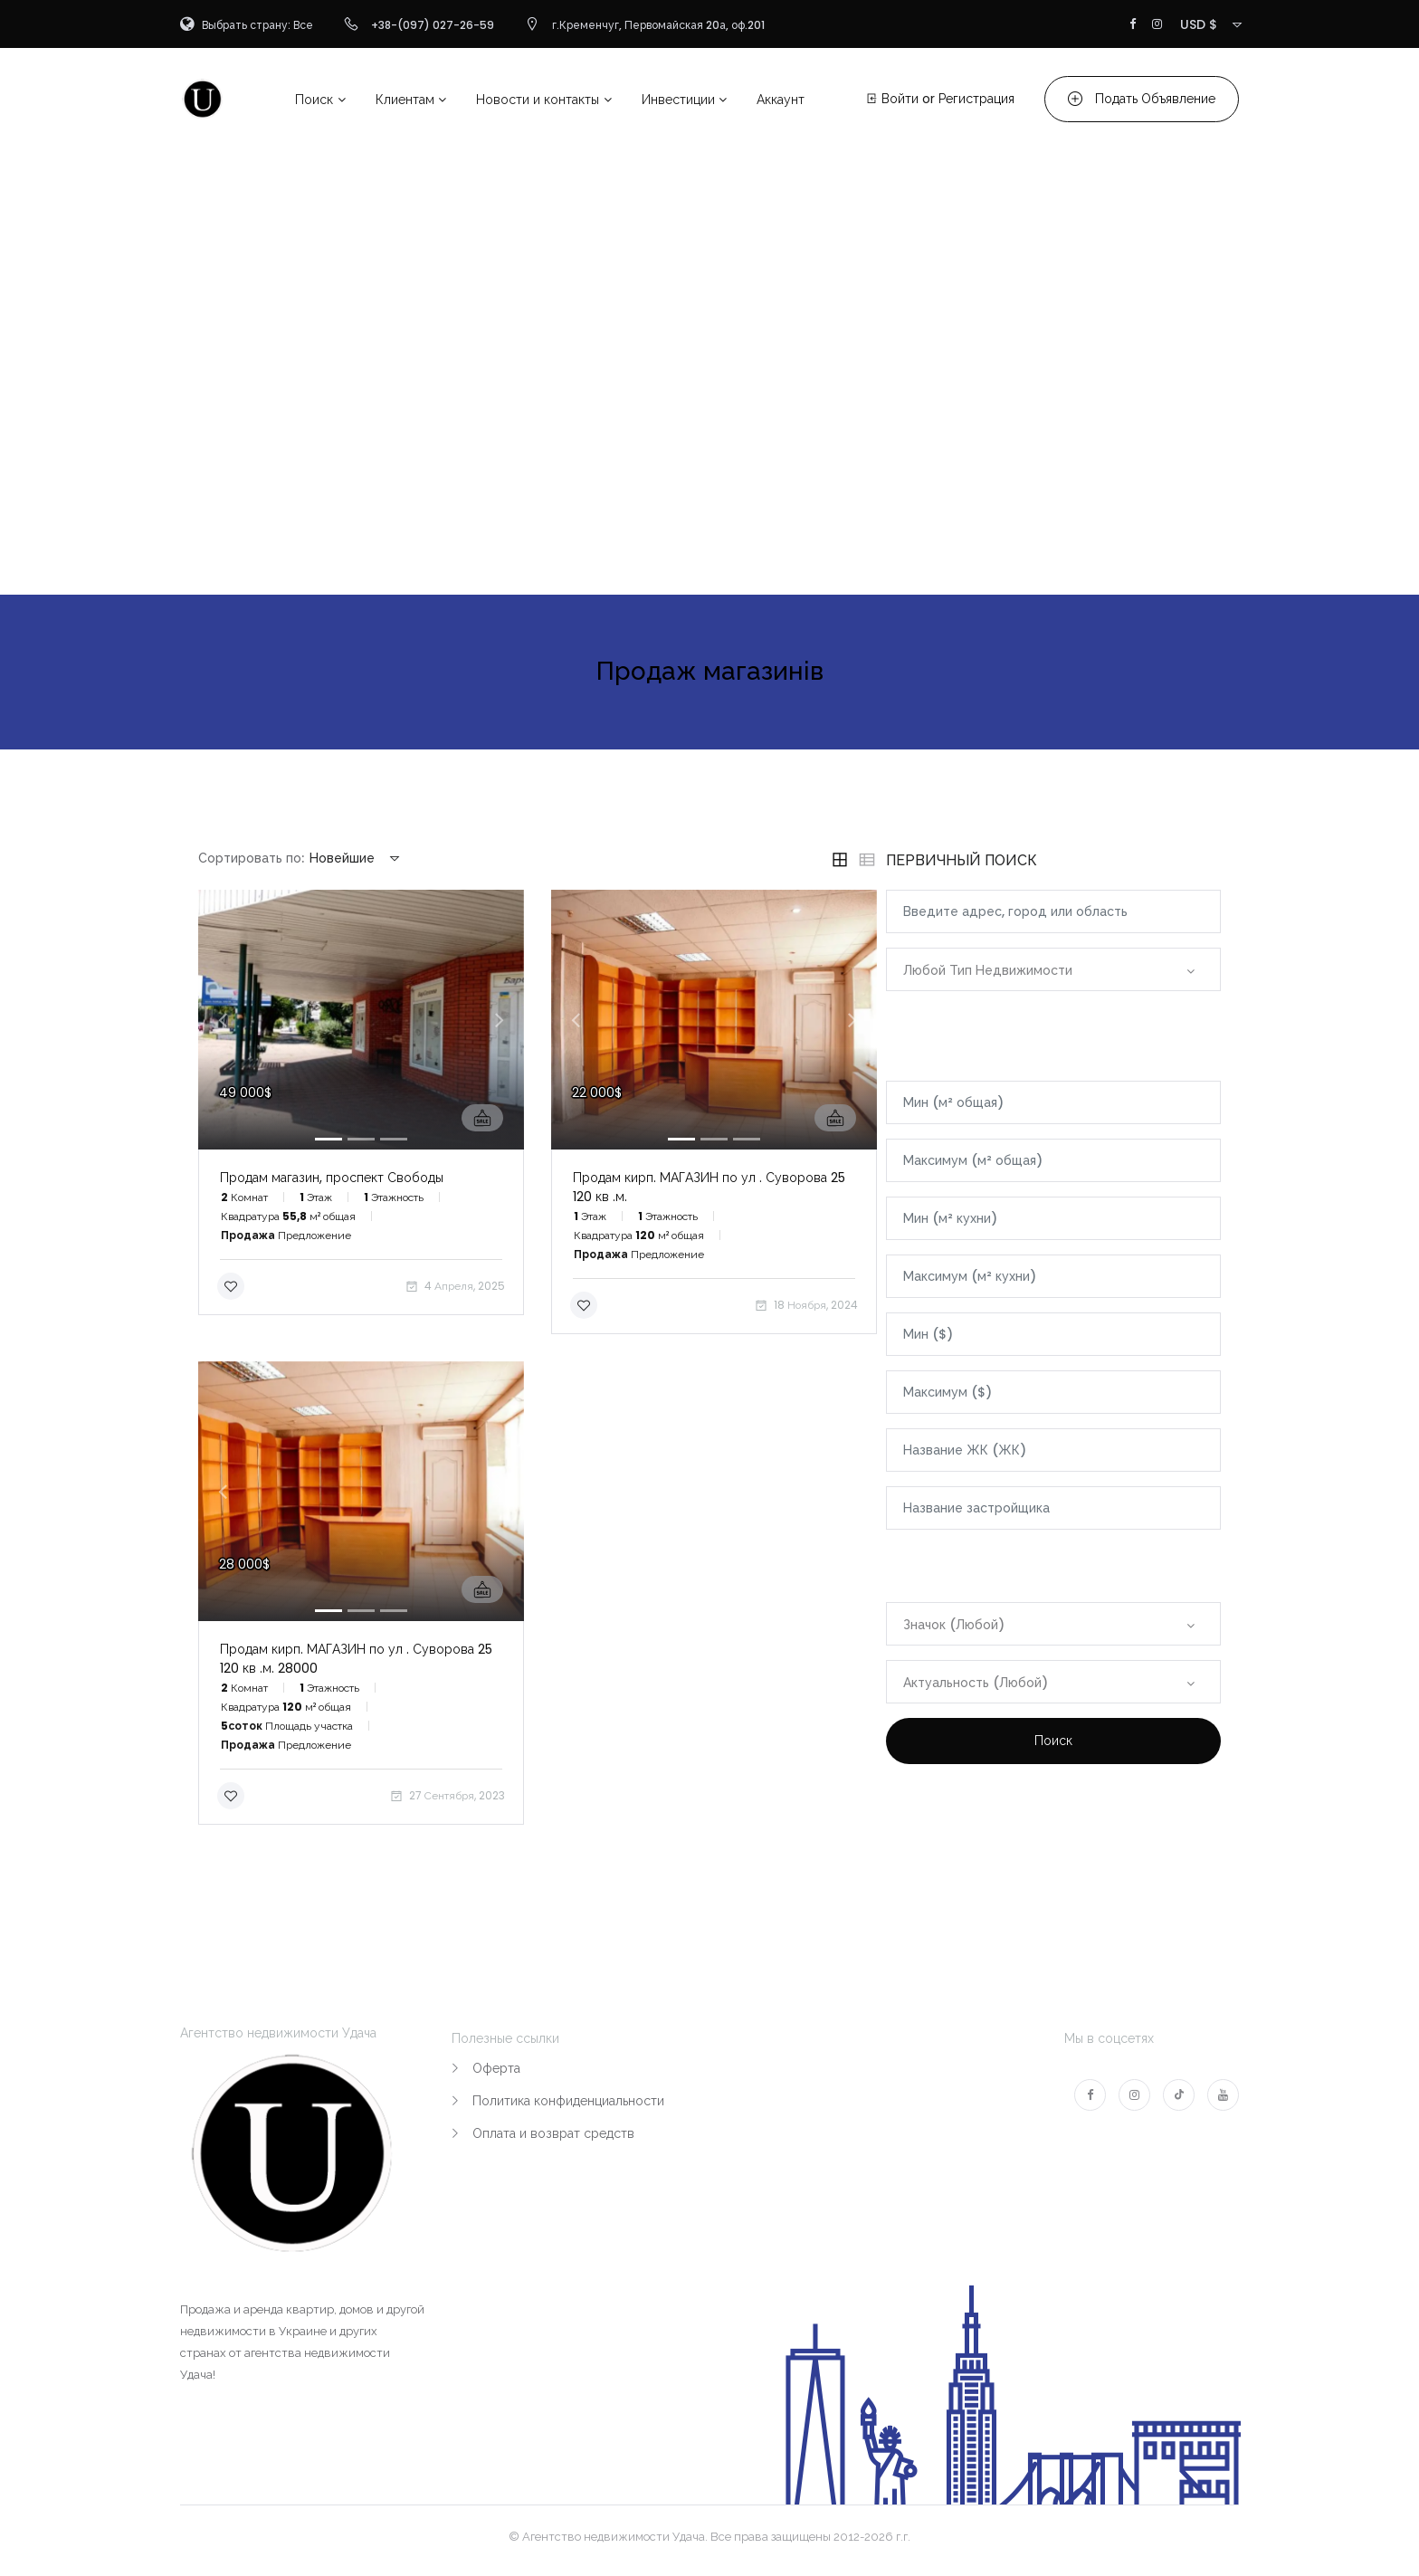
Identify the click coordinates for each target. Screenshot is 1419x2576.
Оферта (496, 2068)
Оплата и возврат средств (553, 2133)
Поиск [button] (314, 100)
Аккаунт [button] (781, 100)
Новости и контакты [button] (537, 100)
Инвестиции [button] (678, 100)
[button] (222, 1020)
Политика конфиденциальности (568, 2101)
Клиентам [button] (405, 100)
